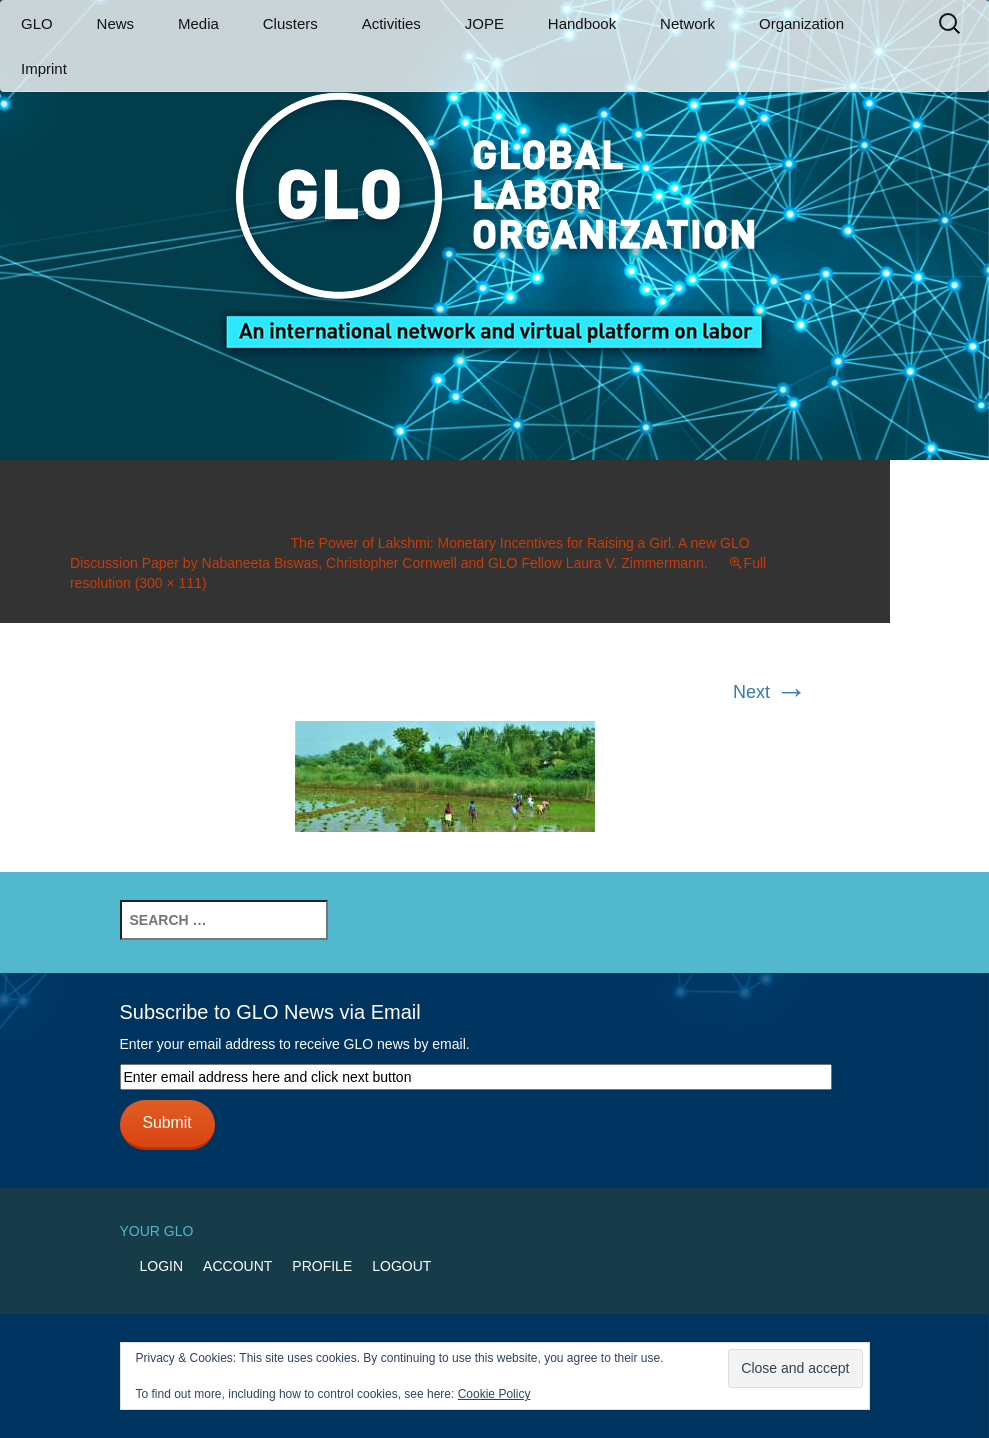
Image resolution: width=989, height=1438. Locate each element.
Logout (401, 1266)
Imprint (44, 68)
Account (237, 1266)
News (116, 23)
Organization (801, 23)
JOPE (484, 23)
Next (770, 692)
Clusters (290, 23)
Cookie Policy (494, 1394)
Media (198, 23)
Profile (322, 1266)
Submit (166, 1122)
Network (687, 23)
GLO (37, 23)
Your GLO (157, 1231)
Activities (391, 23)
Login (162, 1266)
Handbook (582, 23)
